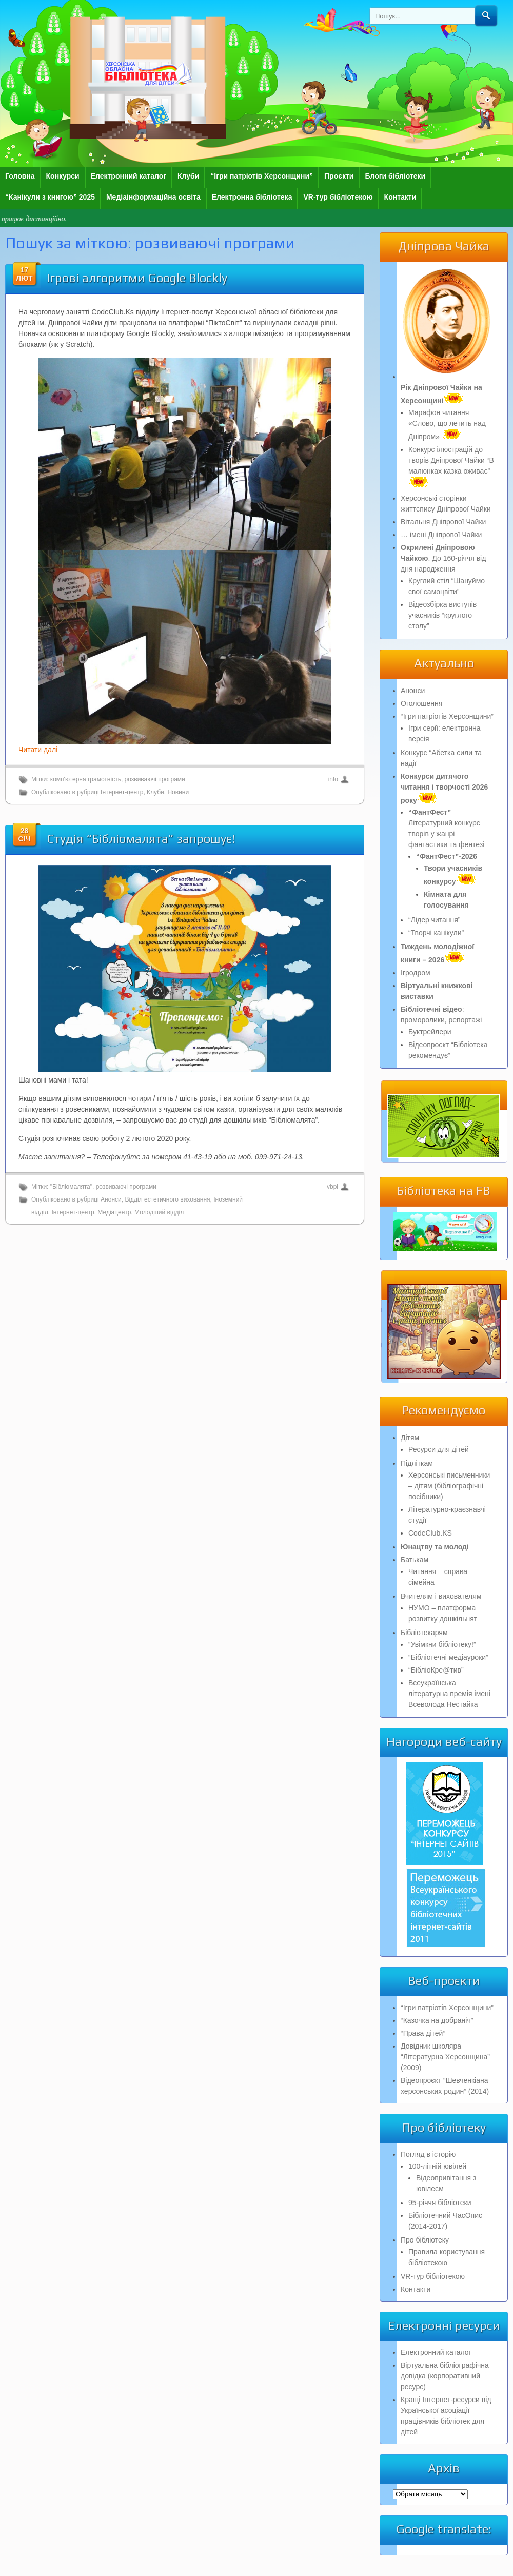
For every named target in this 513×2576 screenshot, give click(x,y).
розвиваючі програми (155, 779)
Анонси (111, 1199)
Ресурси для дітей (438, 1449)
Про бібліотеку (425, 2240)
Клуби (188, 176)
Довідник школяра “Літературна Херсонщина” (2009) (445, 2057)
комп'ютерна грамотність (85, 779)
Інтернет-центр (122, 792)
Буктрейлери (429, 1032)
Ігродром (415, 973)
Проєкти (338, 176)
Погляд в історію (428, 2154)
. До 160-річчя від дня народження (443, 558)
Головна (20, 176)
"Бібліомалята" (71, 1186)
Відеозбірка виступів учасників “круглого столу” (442, 615)
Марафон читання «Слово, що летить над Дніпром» (447, 424)
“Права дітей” (423, 2033)
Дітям (410, 1437)
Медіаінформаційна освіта (153, 197)
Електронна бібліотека (252, 197)
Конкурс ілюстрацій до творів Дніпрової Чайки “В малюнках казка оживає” (451, 466)
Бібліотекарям (424, 1632)
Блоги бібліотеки (395, 176)
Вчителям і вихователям (441, 1596)
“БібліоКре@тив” (436, 1670)
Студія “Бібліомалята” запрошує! (141, 838)
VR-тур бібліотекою (337, 197)
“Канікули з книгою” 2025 (50, 197)
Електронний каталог (128, 176)
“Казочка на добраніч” (437, 2020)
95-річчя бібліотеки (439, 2202)
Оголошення (421, 703)
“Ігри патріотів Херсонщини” (261, 176)
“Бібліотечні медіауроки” (448, 1657)
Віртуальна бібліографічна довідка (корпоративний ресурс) (445, 2376)
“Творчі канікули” (436, 933)
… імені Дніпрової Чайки (441, 534)
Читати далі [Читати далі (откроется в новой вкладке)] (37, 749)
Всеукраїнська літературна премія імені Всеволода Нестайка (449, 1693)
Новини (178, 792)
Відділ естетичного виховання (167, 1199)
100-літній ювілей (437, 2166)
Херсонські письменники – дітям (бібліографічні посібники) (449, 1486)
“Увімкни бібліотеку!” (442, 1644)
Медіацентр (114, 1212)
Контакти (400, 197)
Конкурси (63, 176)
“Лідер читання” (434, 920)
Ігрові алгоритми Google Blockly (137, 278)
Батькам (414, 1560)
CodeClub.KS (430, 1533)
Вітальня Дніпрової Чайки (443, 522)
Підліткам (417, 1463)
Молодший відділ (159, 1212)
